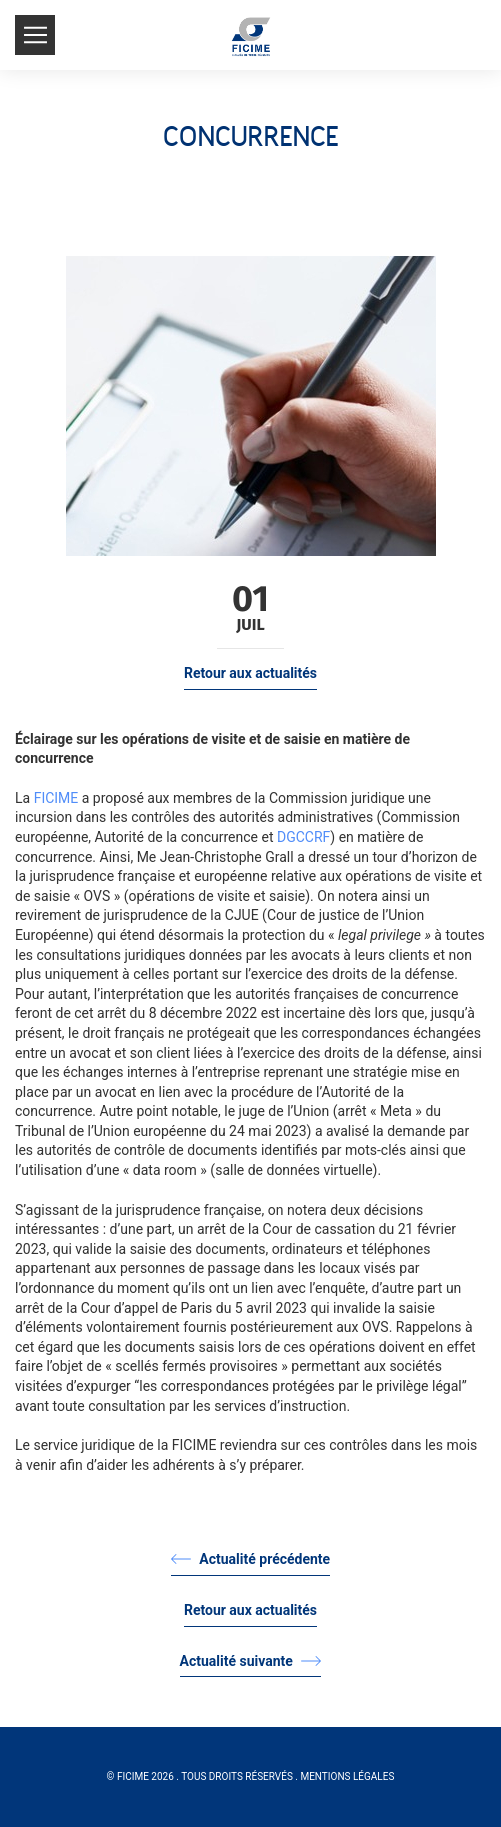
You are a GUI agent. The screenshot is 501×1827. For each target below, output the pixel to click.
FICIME (56, 798)
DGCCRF (303, 837)
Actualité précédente (250, 1559)
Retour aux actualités (250, 673)
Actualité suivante (251, 1661)
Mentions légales (347, 1776)
